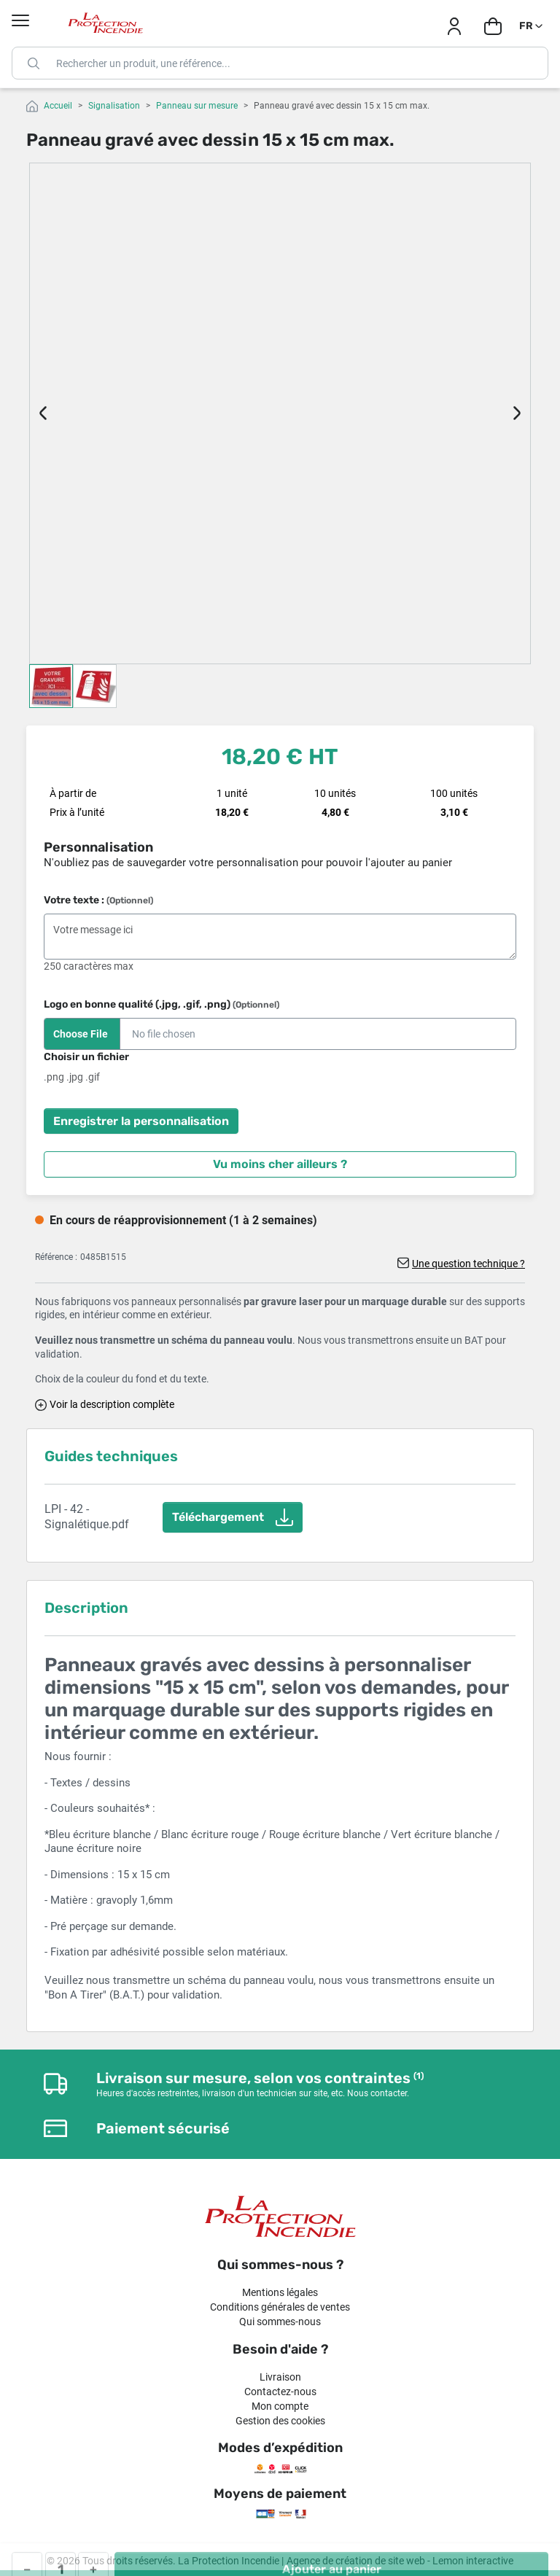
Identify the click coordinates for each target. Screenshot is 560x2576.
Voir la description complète (112, 1404)
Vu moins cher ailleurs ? (280, 1164)
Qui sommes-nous (280, 2321)
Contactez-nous (280, 2391)
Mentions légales (280, 2292)
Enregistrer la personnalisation (141, 1121)
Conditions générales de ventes (280, 2307)
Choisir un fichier (86, 1057)
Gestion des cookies (280, 2421)
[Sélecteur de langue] (532, 26)
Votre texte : (98, 900)
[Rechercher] (280, 63)
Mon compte (280, 2406)
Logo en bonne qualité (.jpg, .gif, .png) (161, 1004)
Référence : (56, 1257)
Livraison (280, 2377)
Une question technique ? (468, 1263)
